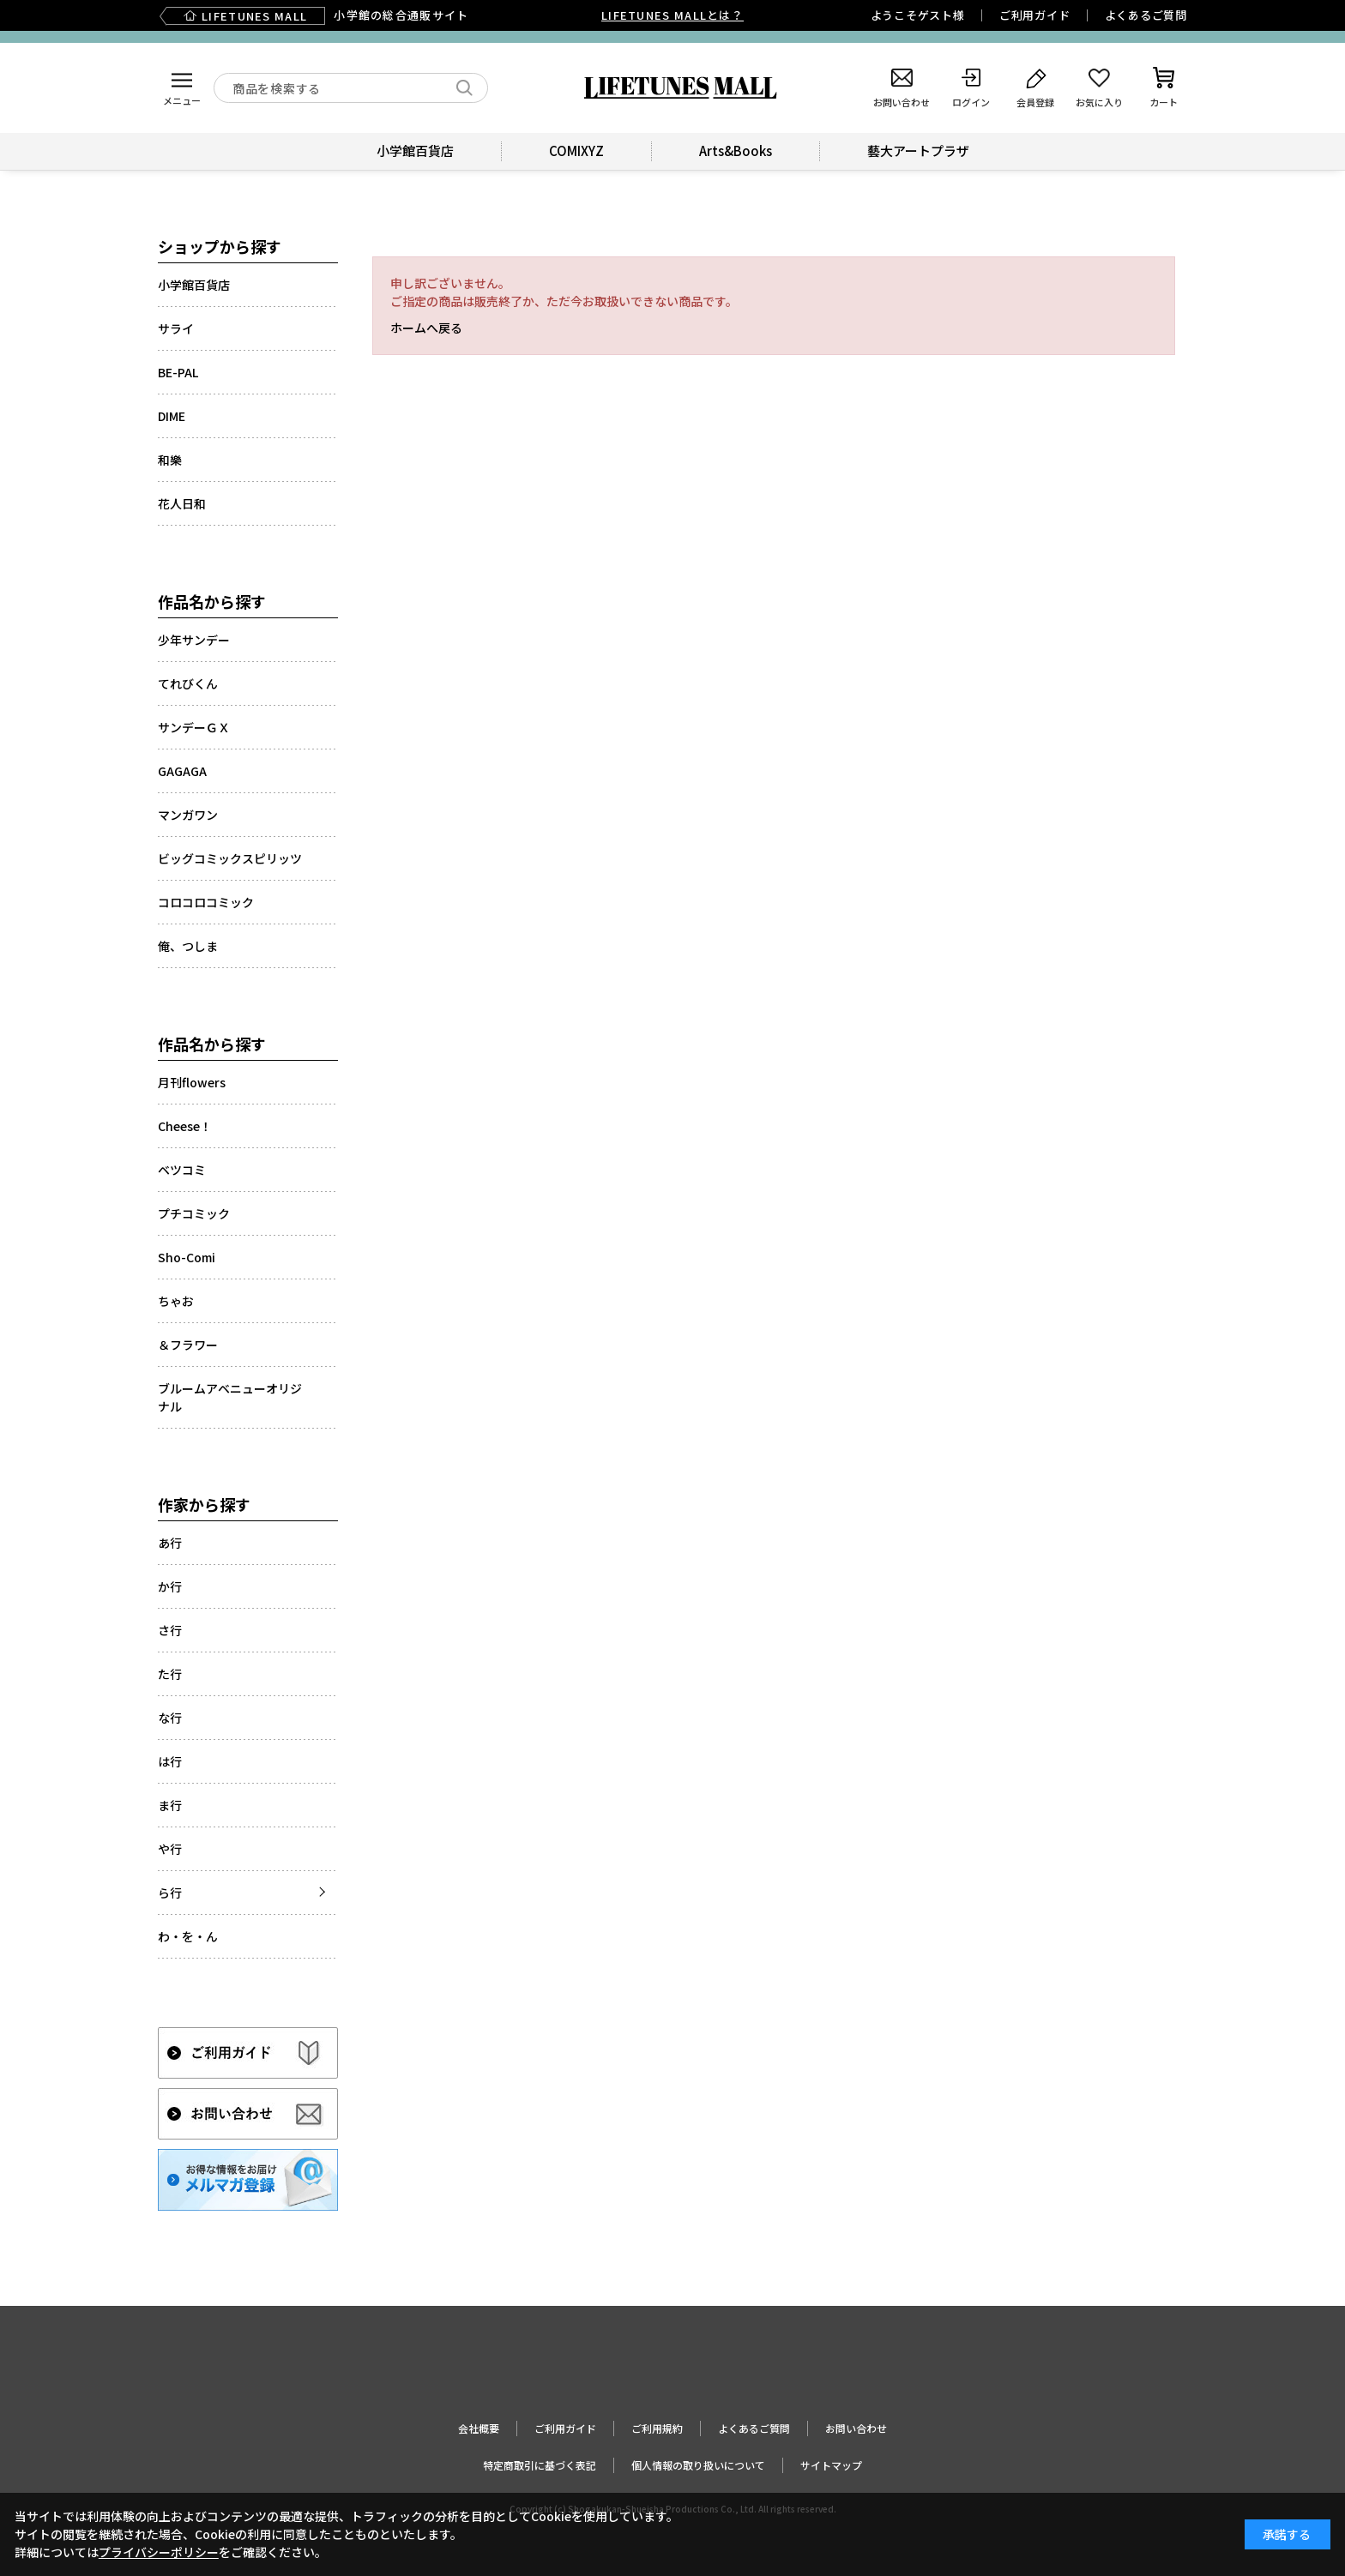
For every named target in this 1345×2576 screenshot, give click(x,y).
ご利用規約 (657, 2428)
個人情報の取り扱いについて (698, 2465)
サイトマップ (831, 2465)
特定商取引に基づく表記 (539, 2465)
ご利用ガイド (1035, 15)
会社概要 (478, 2428)
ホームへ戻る (426, 327)
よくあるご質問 (1146, 15)
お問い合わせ (856, 2428)
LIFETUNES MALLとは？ (672, 15)
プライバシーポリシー (159, 2552)
